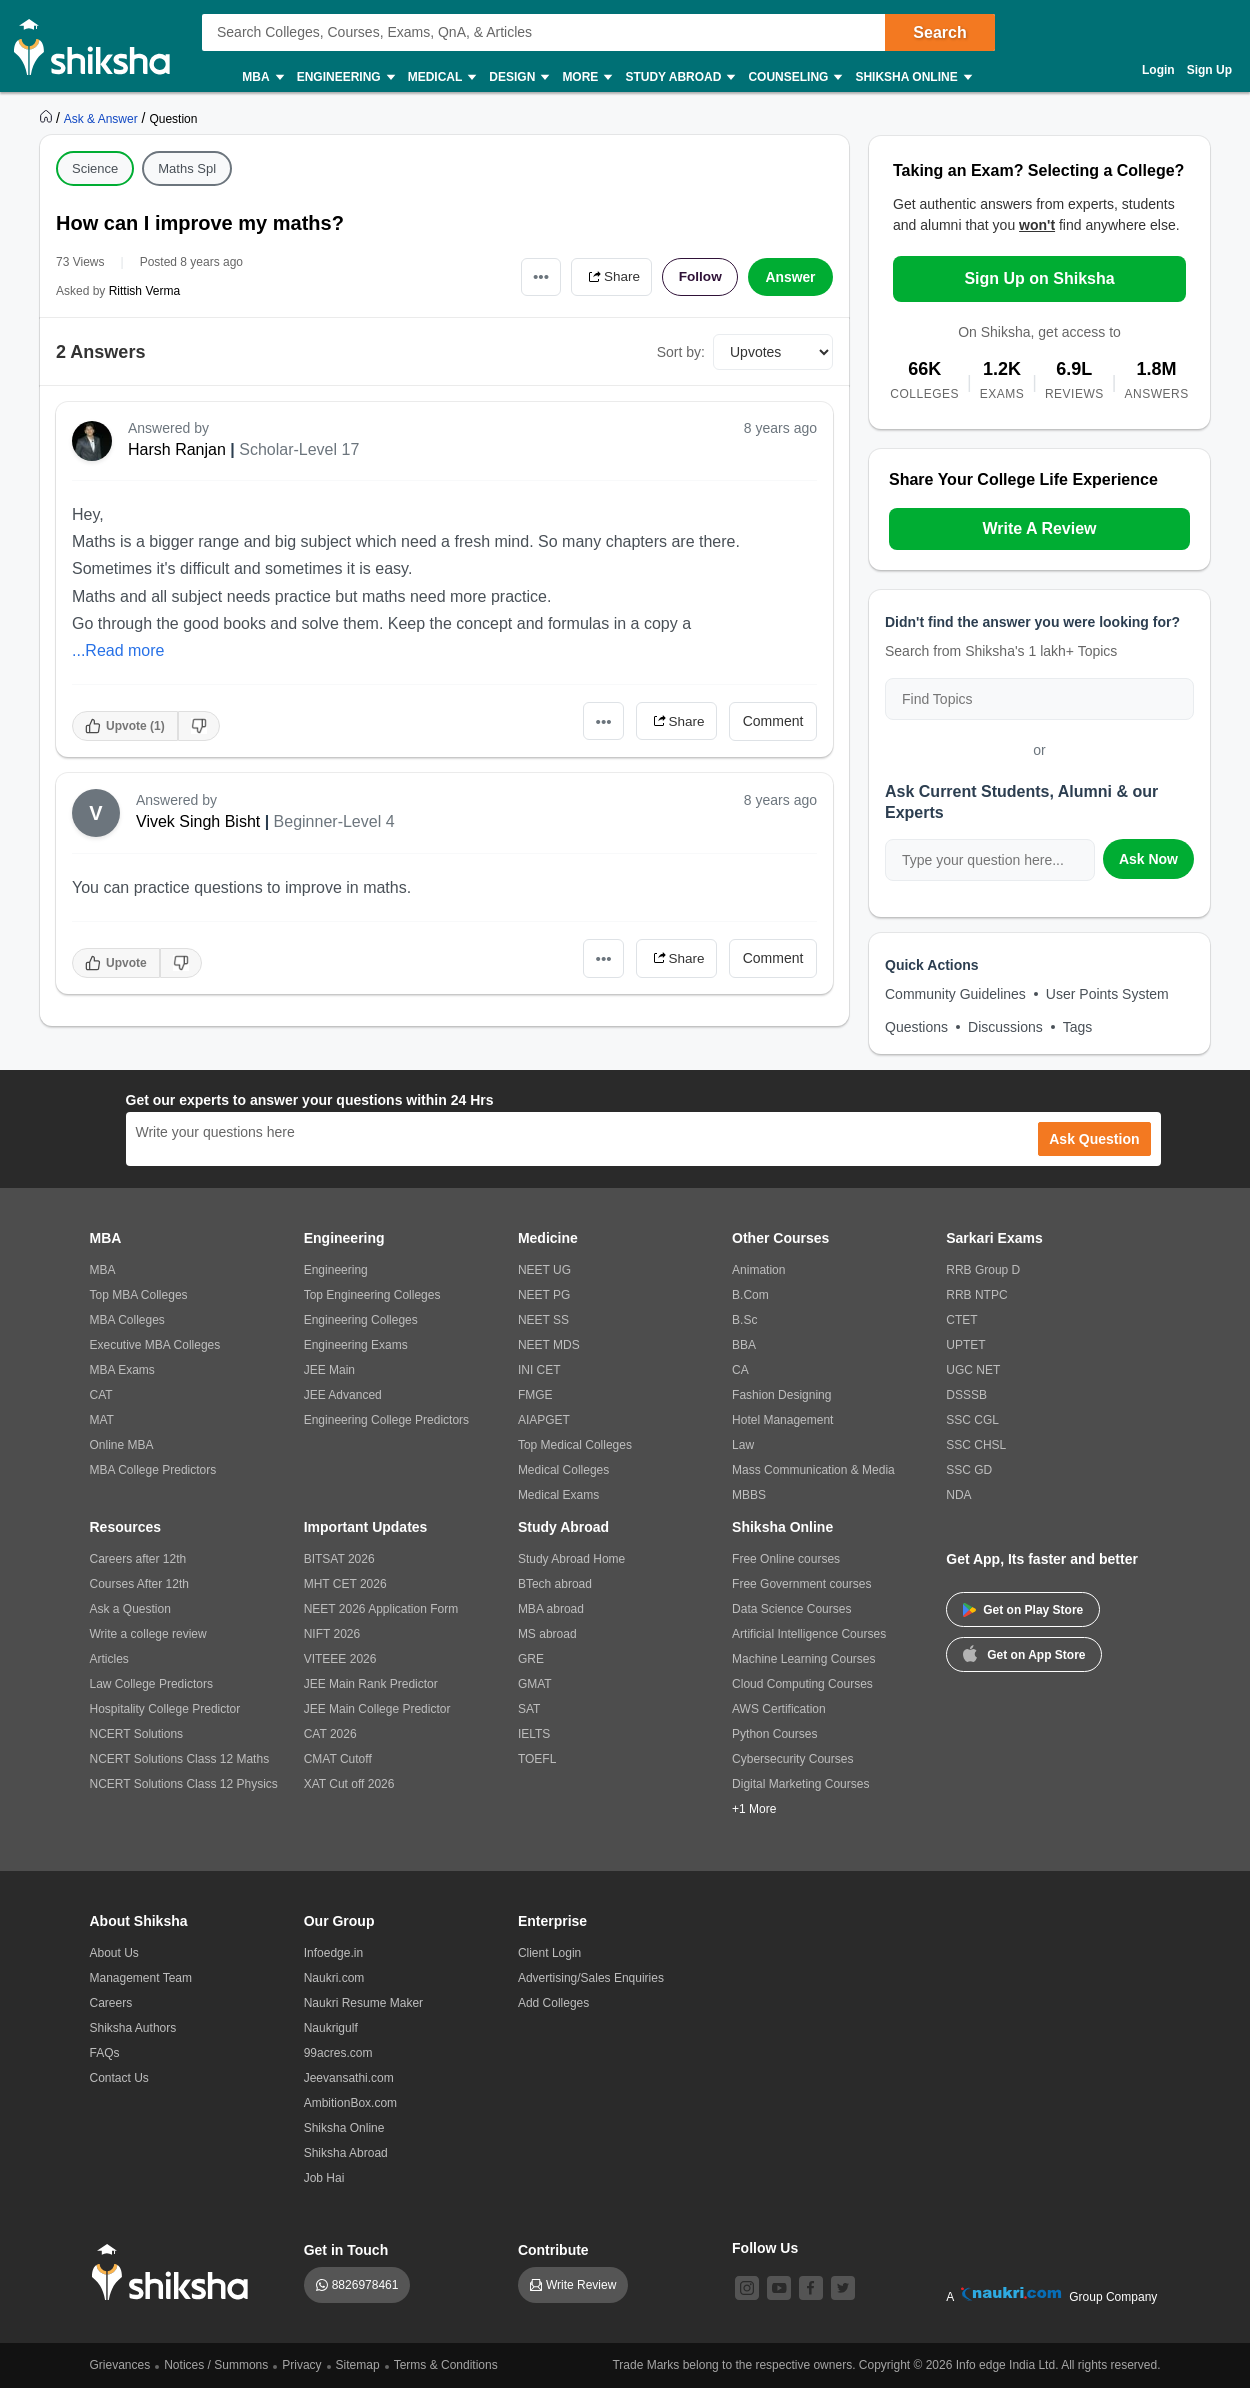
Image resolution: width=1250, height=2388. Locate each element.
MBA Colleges (127, 1320)
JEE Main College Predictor (377, 1709)
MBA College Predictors (153, 1470)
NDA (958, 1495)
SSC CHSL (976, 1445)
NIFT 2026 (332, 1634)
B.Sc (744, 1320)
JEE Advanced (343, 1395)
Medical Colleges (563, 1470)
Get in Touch (346, 2250)
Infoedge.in (333, 1953)
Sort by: (681, 352)
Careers (111, 2003)
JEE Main (329, 1370)
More (586, 77)
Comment (773, 721)
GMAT (535, 1684)
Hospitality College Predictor (165, 1709)
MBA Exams (122, 1370)
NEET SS (543, 1320)
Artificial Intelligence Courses (809, 1634)
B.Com (750, 1295)
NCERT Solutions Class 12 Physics (184, 1784)
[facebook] (811, 2288)
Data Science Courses (791, 1609)
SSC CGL (972, 1420)
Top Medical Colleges (575, 1445)
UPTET (965, 1345)
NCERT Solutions (137, 1734)
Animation (758, 1270)
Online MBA (122, 1445)
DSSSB (966, 1395)
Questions (916, 1027)
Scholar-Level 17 (299, 449)
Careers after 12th (138, 1559)
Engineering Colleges (361, 1320)
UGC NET (973, 1370)
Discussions (1005, 1027)
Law (743, 1445)
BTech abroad (555, 1584)
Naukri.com (334, 1978)
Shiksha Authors (133, 2028)
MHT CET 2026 (345, 1584)
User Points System (1107, 994)
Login (1158, 70)
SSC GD (969, 1470)
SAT (529, 1709)
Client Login (549, 1953)
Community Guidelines (955, 994)
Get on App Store (1024, 1653)
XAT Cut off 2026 (349, 1784)
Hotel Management (782, 1420)
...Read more (118, 650)
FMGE (535, 1395)
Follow (699, 277)
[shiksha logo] (175, 2272)
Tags (1078, 1027)
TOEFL (537, 1759)
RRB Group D (983, 1270)
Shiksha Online (912, 77)
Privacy (301, 2365)
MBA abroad (551, 1609)
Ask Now (1148, 859)
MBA (261, 77)
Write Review (581, 2285)
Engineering (345, 77)
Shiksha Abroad (346, 2153)
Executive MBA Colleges (155, 1345)
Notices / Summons (216, 2365)
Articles (109, 1659)
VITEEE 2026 (340, 1659)
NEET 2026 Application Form (381, 1609)
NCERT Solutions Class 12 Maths (180, 1759)
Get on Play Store (1023, 1610)
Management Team (141, 1978)
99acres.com (338, 2053)
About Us (114, 1953)
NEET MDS (549, 1345)
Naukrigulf (331, 2028)
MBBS (749, 1495)
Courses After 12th (139, 1584)
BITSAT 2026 (339, 1559)
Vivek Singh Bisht (198, 821)
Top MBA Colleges (139, 1295)
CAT (101, 1395)
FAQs (105, 2053)
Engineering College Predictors (386, 1420)
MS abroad (547, 1634)
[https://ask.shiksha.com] (103, 118)
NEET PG (544, 1295)
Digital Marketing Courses (800, 1784)
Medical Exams (558, 1495)
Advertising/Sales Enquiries (591, 1978)
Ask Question (1094, 1139)
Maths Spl (187, 168)
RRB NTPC (976, 1295)
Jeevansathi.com (349, 2078)
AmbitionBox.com (350, 2103)
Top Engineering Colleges (372, 1295)
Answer (790, 277)
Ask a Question (130, 1609)
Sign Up (1209, 70)
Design (518, 77)
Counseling (794, 77)
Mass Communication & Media (813, 1470)
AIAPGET (544, 1420)
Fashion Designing (781, 1395)
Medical (441, 77)
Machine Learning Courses (803, 1659)
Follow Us (765, 2248)
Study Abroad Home (571, 1559)
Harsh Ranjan (177, 449)
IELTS (534, 1734)
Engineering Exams (356, 1345)
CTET (961, 1320)
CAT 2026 (330, 1734)
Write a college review (148, 1634)
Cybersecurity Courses (792, 1759)
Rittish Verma (144, 291)
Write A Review (1039, 528)
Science (95, 168)
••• (535, 276)
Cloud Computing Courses (802, 1684)
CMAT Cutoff (338, 1759)
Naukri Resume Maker (363, 2003)
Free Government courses (801, 1584)
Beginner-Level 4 (334, 821)
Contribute (553, 2250)
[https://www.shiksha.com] (48, 118)
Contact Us (119, 2078)
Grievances (120, 2365)
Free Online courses (786, 1559)
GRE (531, 1659)
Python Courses (774, 1734)
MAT (102, 1420)
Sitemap (358, 2365)
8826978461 (365, 2285)
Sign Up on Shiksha (1039, 278)
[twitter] (843, 2288)
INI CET (539, 1370)
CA (740, 1370)
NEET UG (544, 1270)
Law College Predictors (151, 1684)
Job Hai (324, 2178)
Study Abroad (679, 77)
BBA (744, 1345)
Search (939, 32)
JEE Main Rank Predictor (371, 1684)
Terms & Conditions (446, 2365)
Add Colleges (553, 2003)
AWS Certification (779, 1709)
